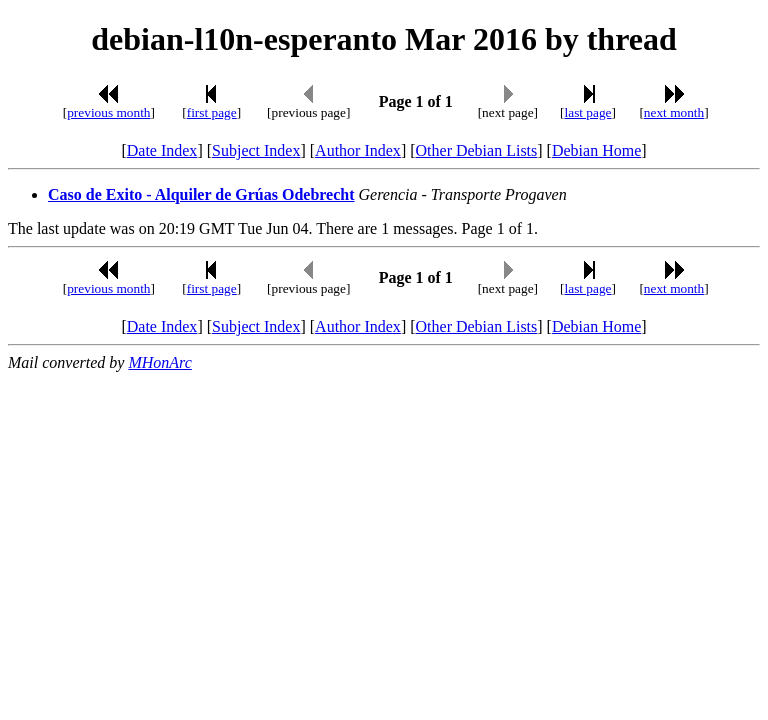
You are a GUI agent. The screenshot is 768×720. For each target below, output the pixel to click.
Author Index (358, 150)
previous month (108, 112)
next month (674, 112)
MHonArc (159, 362)
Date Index (162, 150)
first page (212, 112)
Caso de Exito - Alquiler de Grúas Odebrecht (201, 194)
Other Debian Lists (477, 150)
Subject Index (256, 150)
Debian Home (596, 150)
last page (588, 112)
